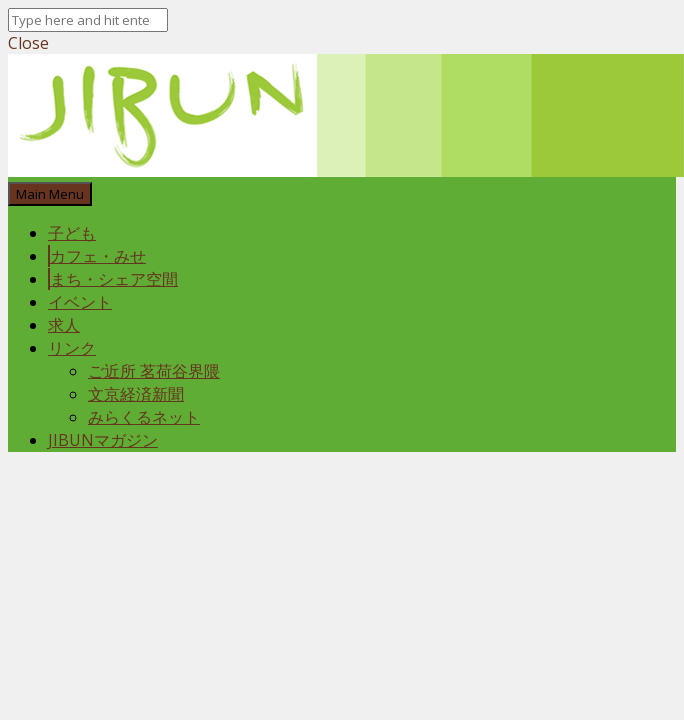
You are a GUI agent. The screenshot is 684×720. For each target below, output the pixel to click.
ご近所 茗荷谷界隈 (154, 371)
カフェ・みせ (98, 256)
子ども (72, 233)
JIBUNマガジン (103, 440)
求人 (64, 325)
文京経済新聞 (136, 394)
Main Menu (50, 194)
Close (28, 43)
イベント (80, 302)
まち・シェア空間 (114, 279)
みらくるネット (144, 417)
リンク (72, 348)
